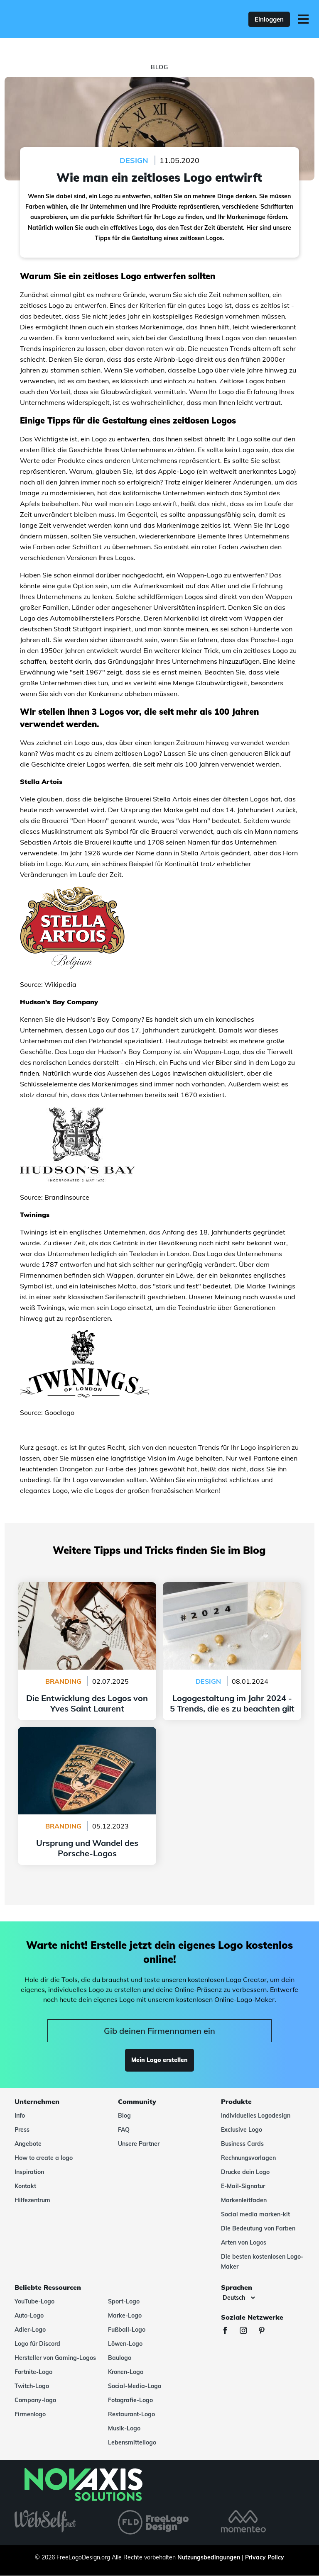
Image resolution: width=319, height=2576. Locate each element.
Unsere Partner (139, 2143)
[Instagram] (247, 2331)
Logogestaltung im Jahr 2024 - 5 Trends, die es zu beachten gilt (232, 1592)
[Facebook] (229, 2331)
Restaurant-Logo (131, 2414)
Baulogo (119, 2358)
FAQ (124, 2129)
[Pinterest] (266, 2331)
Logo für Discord (37, 2343)
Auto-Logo (29, 2315)
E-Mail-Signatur (243, 2186)
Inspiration (29, 2172)
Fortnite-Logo (33, 2372)
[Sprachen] (238, 2298)
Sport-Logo (124, 2301)
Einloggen (269, 19)
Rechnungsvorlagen (248, 2158)
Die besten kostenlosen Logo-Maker (262, 2261)
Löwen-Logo (125, 2343)
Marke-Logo (125, 2315)
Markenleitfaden (244, 2200)
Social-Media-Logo (134, 2386)
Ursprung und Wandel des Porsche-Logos (87, 1732)
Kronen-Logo (125, 2372)
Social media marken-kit (255, 2214)
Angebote (28, 2143)
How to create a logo (44, 2158)
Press (22, 2129)
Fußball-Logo (126, 2329)
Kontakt (25, 2186)
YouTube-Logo (34, 2301)
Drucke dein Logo (245, 2172)
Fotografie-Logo (130, 2400)
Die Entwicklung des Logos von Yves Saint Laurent (87, 1592)
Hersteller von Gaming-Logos (55, 2358)
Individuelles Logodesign (255, 2115)
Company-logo (35, 2400)
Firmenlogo (30, 2414)
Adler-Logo (30, 2329)
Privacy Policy (264, 2557)
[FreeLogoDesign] (70, 19)
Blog (124, 2115)
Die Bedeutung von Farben (258, 2228)
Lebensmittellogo (132, 2442)
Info (20, 2115)
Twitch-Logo (32, 2386)
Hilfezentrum (32, 2200)
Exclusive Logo (241, 2129)
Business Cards (242, 2143)
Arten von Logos (243, 2242)
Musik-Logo (124, 2428)
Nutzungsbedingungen (208, 2557)
